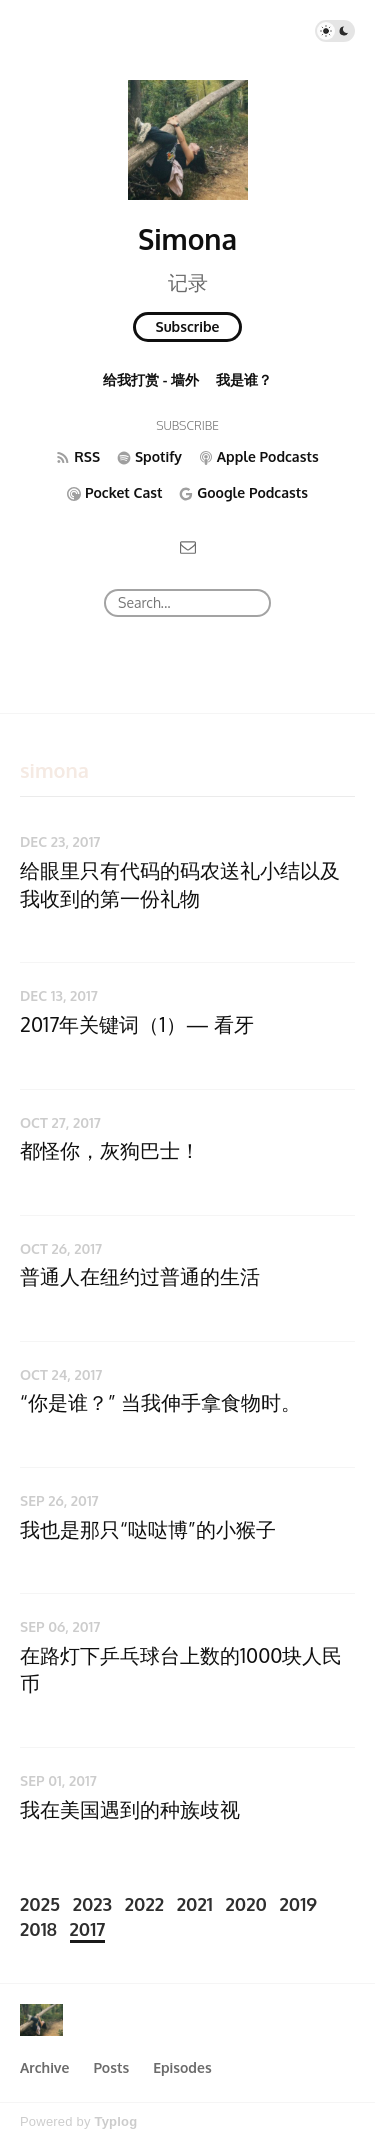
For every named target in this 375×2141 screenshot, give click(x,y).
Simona (187, 239)
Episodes (182, 2067)
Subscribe (188, 326)
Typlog (115, 2121)
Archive (44, 2067)
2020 (246, 1904)
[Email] (188, 545)
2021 (195, 1904)
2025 (40, 1904)
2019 (298, 1904)
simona (54, 770)
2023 (92, 1904)
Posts (111, 2067)
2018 (38, 1929)
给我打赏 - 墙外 (151, 379)
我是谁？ (244, 379)
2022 (144, 1904)
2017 (88, 1929)
